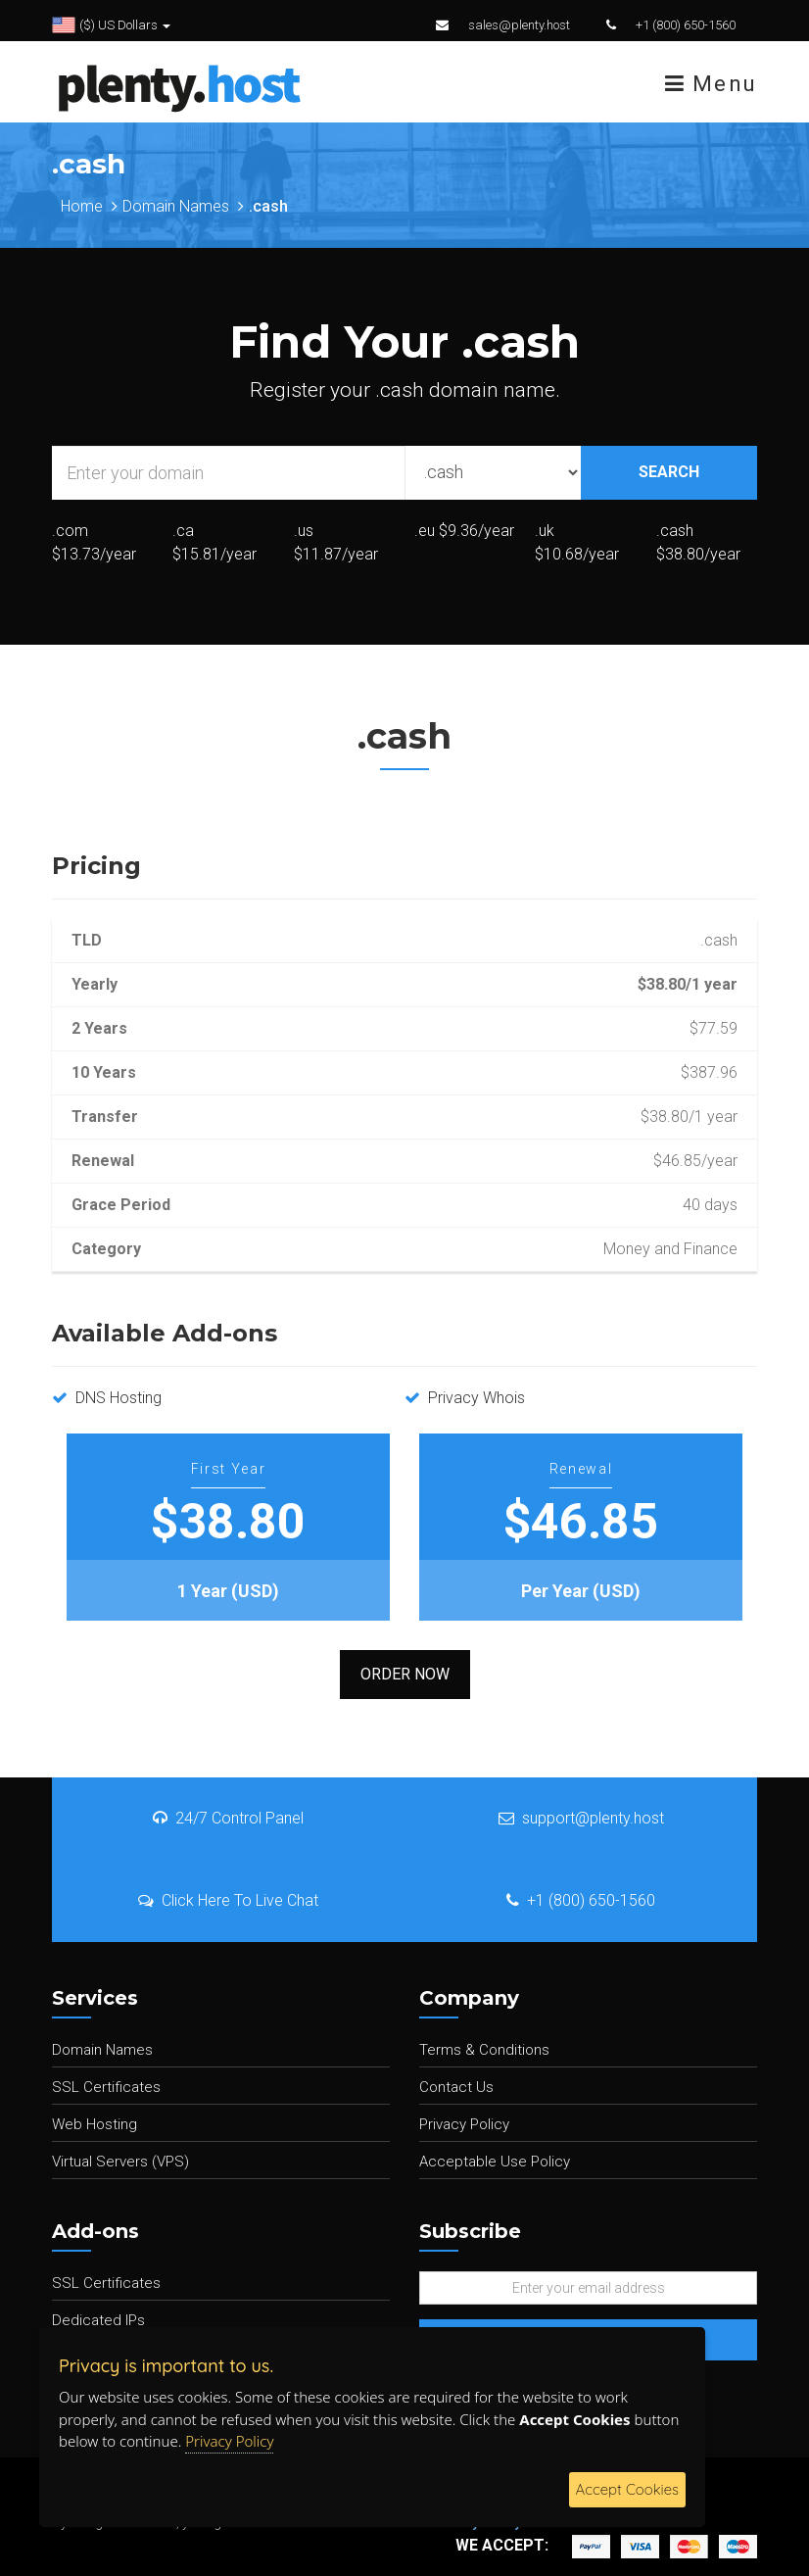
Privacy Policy (464, 2124)
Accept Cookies (627, 2489)
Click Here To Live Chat (228, 1900)
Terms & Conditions (484, 2050)
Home (82, 206)
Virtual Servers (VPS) (120, 2161)
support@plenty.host (581, 1818)
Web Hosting (94, 2124)
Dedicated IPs (98, 2320)
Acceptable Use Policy (494, 2161)
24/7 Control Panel (228, 1818)
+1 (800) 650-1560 (686, 25)
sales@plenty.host (519, 25)
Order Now (405, 1674)
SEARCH (669, 471)
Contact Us (456, 2087)
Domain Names (175, 206)
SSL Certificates (106, 2087)
